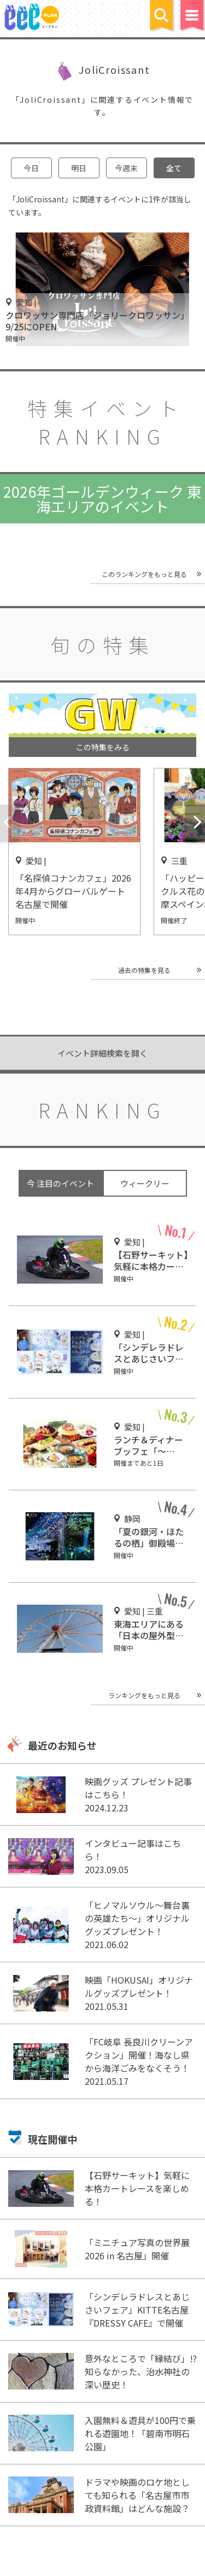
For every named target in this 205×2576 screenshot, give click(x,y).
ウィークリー (144, 1183)
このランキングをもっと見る (144, 574)
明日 (78, 167)
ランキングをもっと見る (144, 1695)
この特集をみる (103, 747)
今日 (31, 167)
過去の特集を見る (144, 970)
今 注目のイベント (60, 1183)
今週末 (126, 167)
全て (173, 167)
